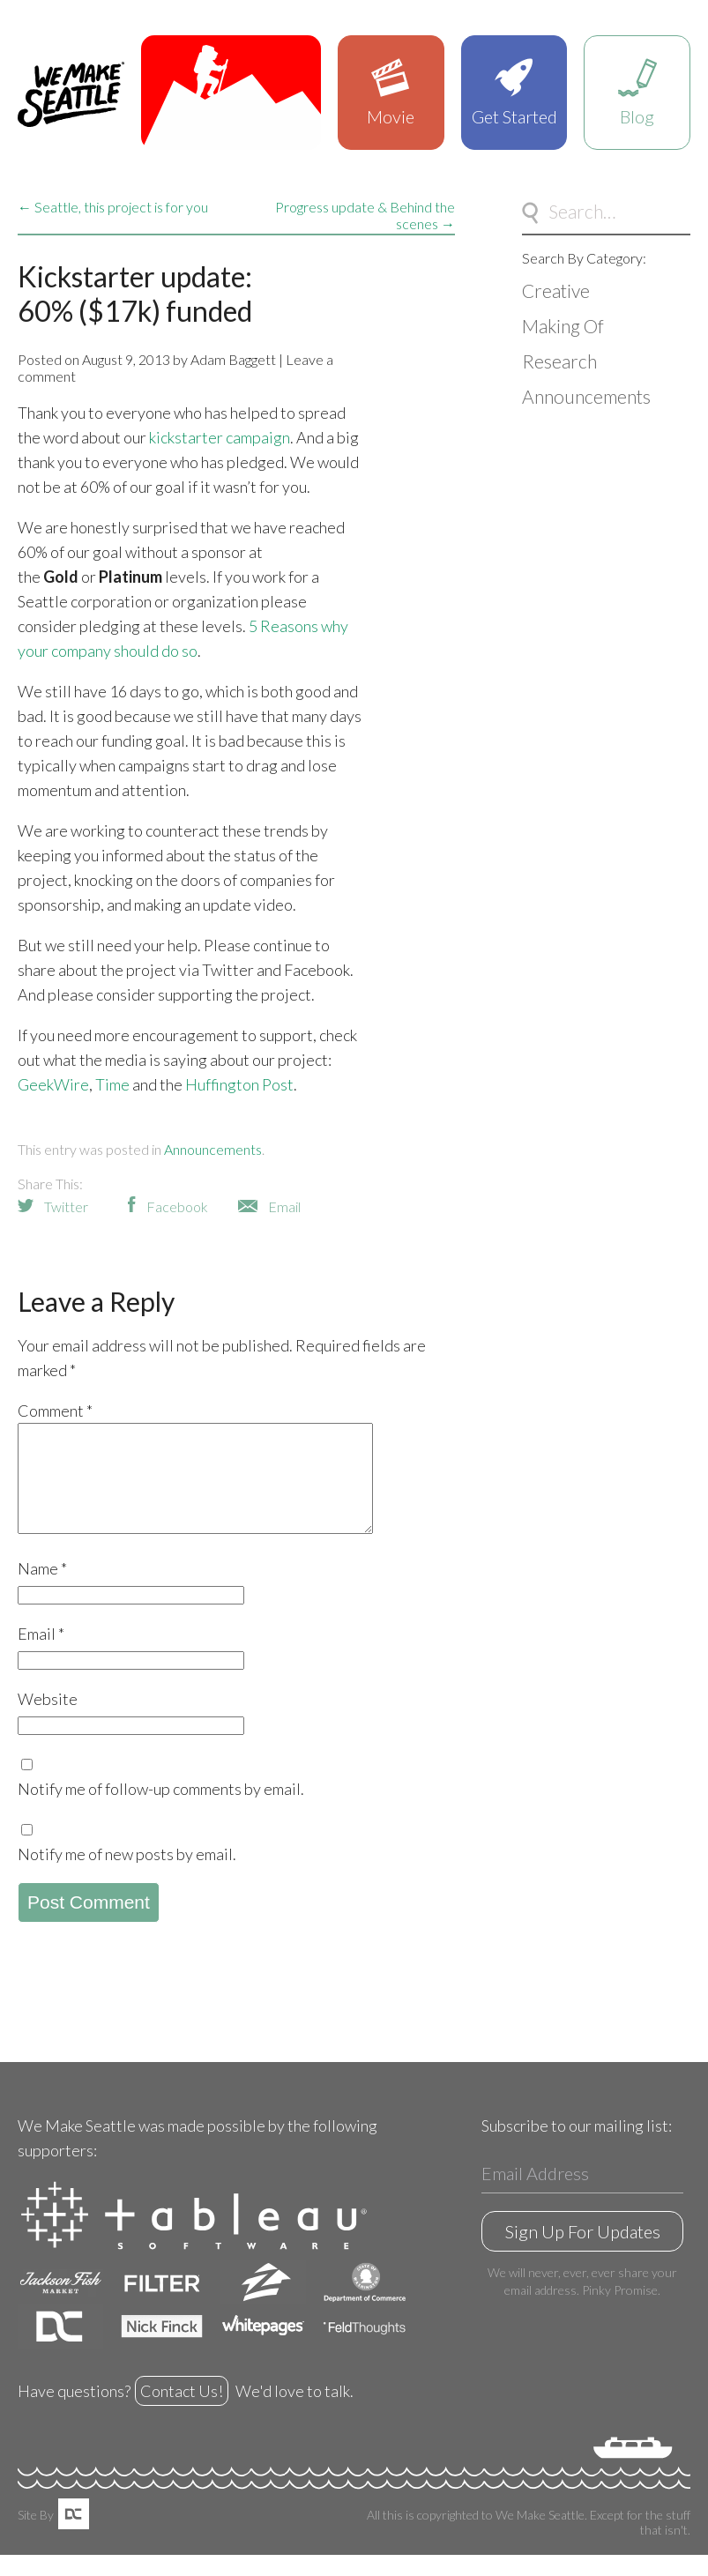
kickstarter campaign (219, 437)
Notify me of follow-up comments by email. (161, 1810)
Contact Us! (181, 2412)
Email (284, 1206)
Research (559, 361)
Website (48, 1720)
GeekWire (53, 1084)
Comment (55, 1410)
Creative (556, 290)
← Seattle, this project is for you (113, 206)
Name (42, 1589)
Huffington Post (239, 1084)
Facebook (177, 1206)
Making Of (563, 326)
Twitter (66, 1206)
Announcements (213, 1149)
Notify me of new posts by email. (127, 1875)
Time (112, 1084)
